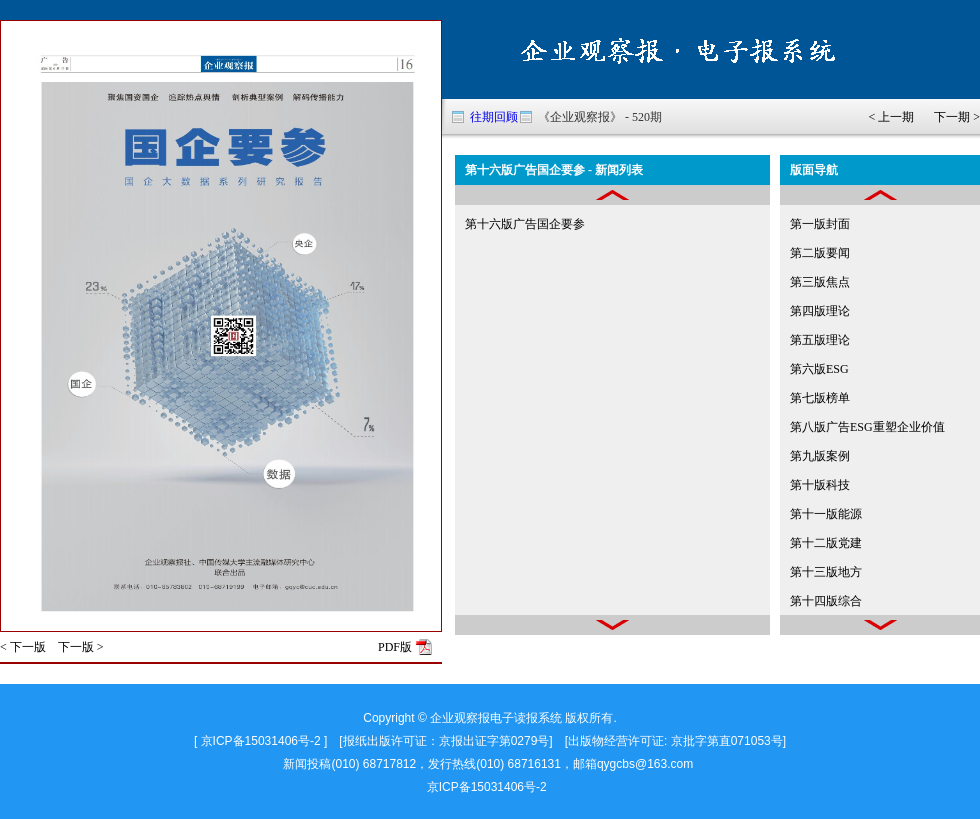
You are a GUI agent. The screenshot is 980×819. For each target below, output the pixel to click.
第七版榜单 (820, 398)
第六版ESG (819, 369)
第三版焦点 (820, 282)
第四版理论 (820, 311)
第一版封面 (820, 224)
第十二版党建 (826, 543)
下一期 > (957, 117)
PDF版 (395, 647)
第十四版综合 (826, 601)
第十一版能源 (826, 514)
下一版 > (81, 647)
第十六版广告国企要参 (525, 224)
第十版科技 (820, 485)
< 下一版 (23, 647)
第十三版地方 (826, 572)
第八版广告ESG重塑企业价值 (867, 427)
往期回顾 (494, 117)
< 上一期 (891, 117)
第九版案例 (820, 456)
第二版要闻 (820, 253)
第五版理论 (820, 340)
